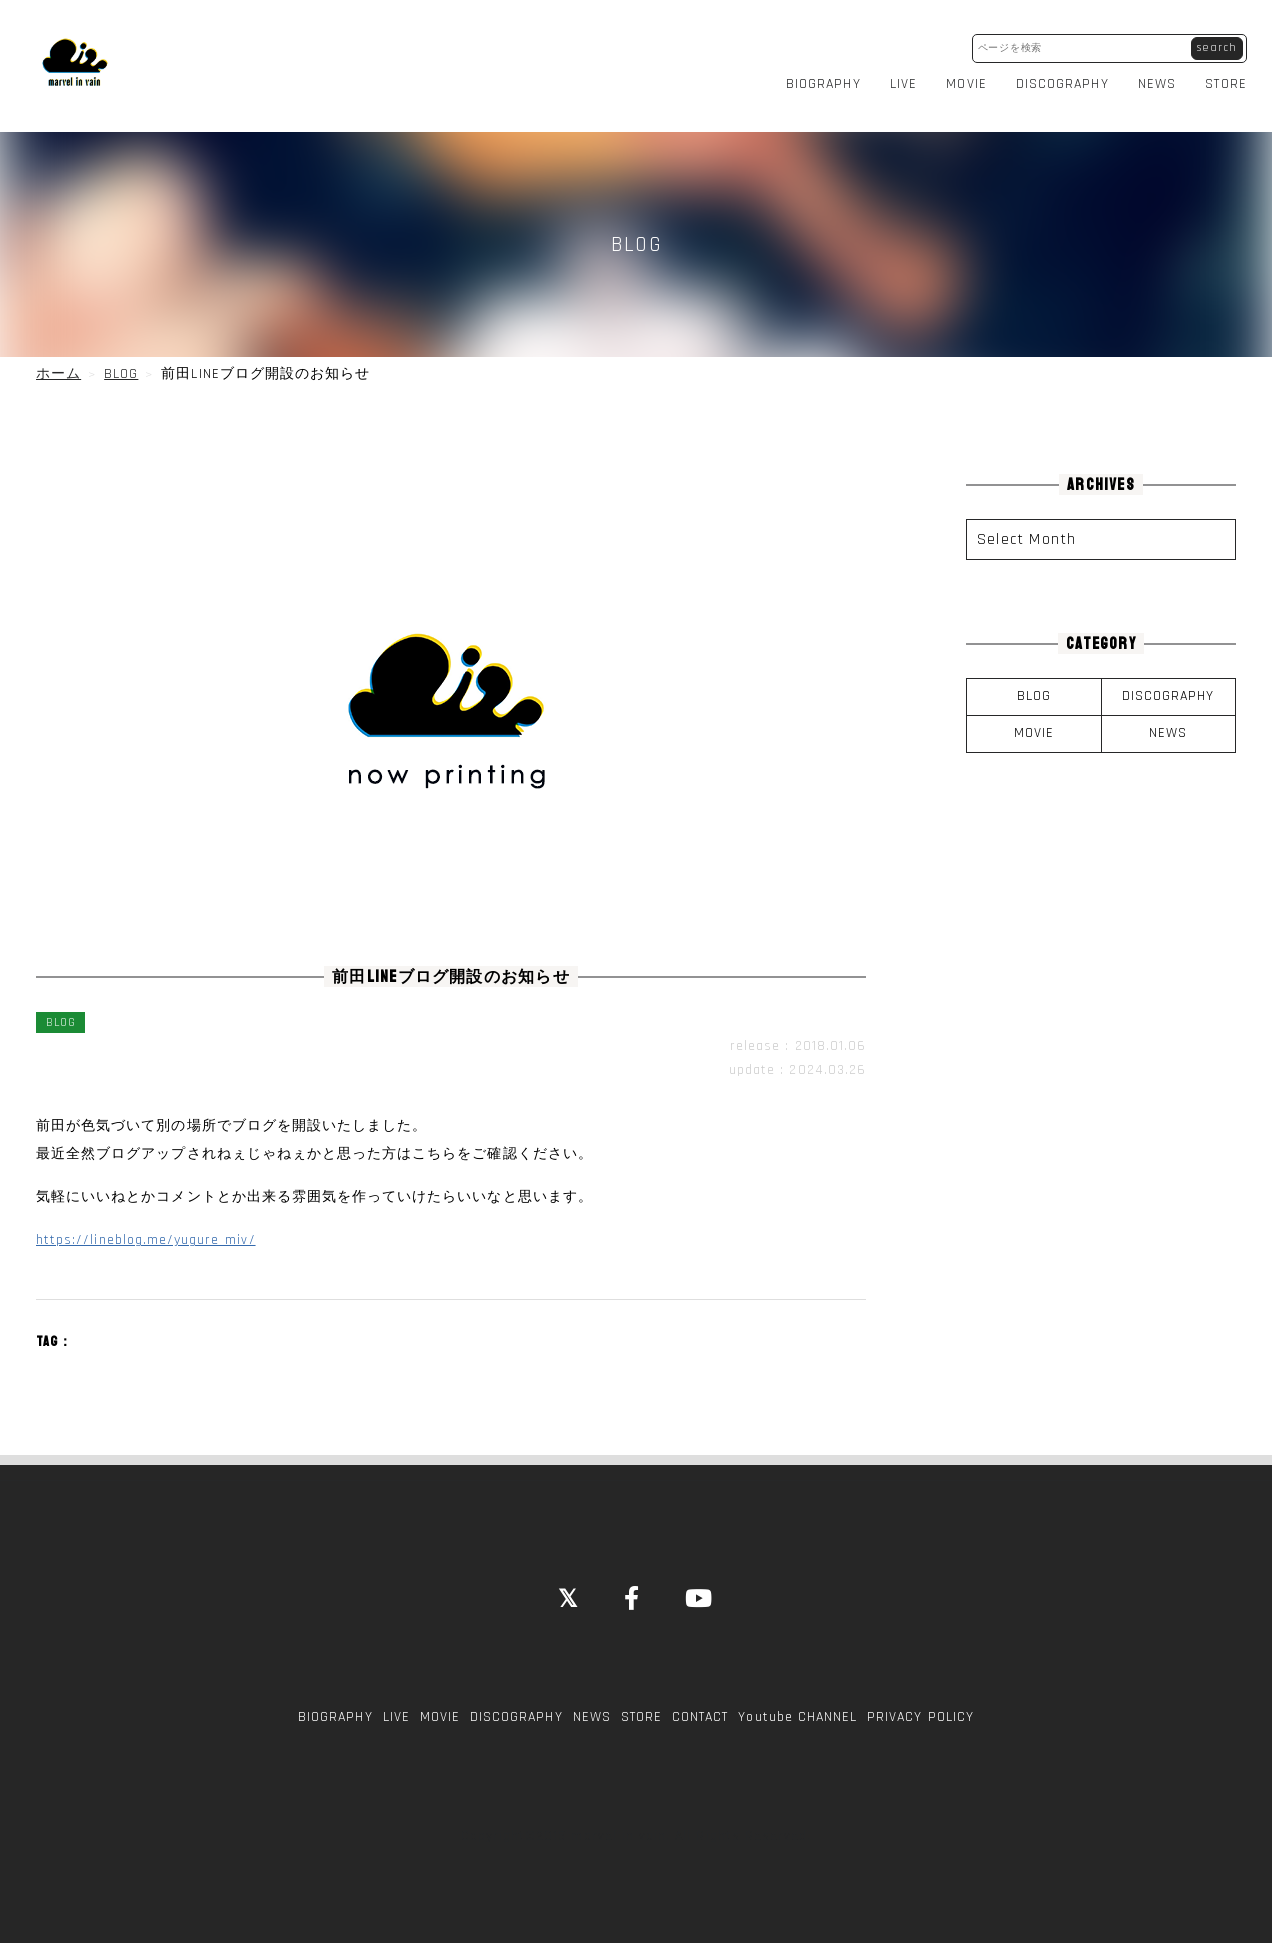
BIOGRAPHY (827, 74)
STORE (1230, 74)
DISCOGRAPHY (1066, 74)
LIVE (907, 74)
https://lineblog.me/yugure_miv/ (146, 1220)
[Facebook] (632, 1580)
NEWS (1161, 74)
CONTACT (700, 1696)
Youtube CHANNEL (797, 1696)
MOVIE (971, 74)
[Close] (568, 1580)
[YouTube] (699, 1580)
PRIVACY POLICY (920, 1696)
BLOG (1034, 676)
